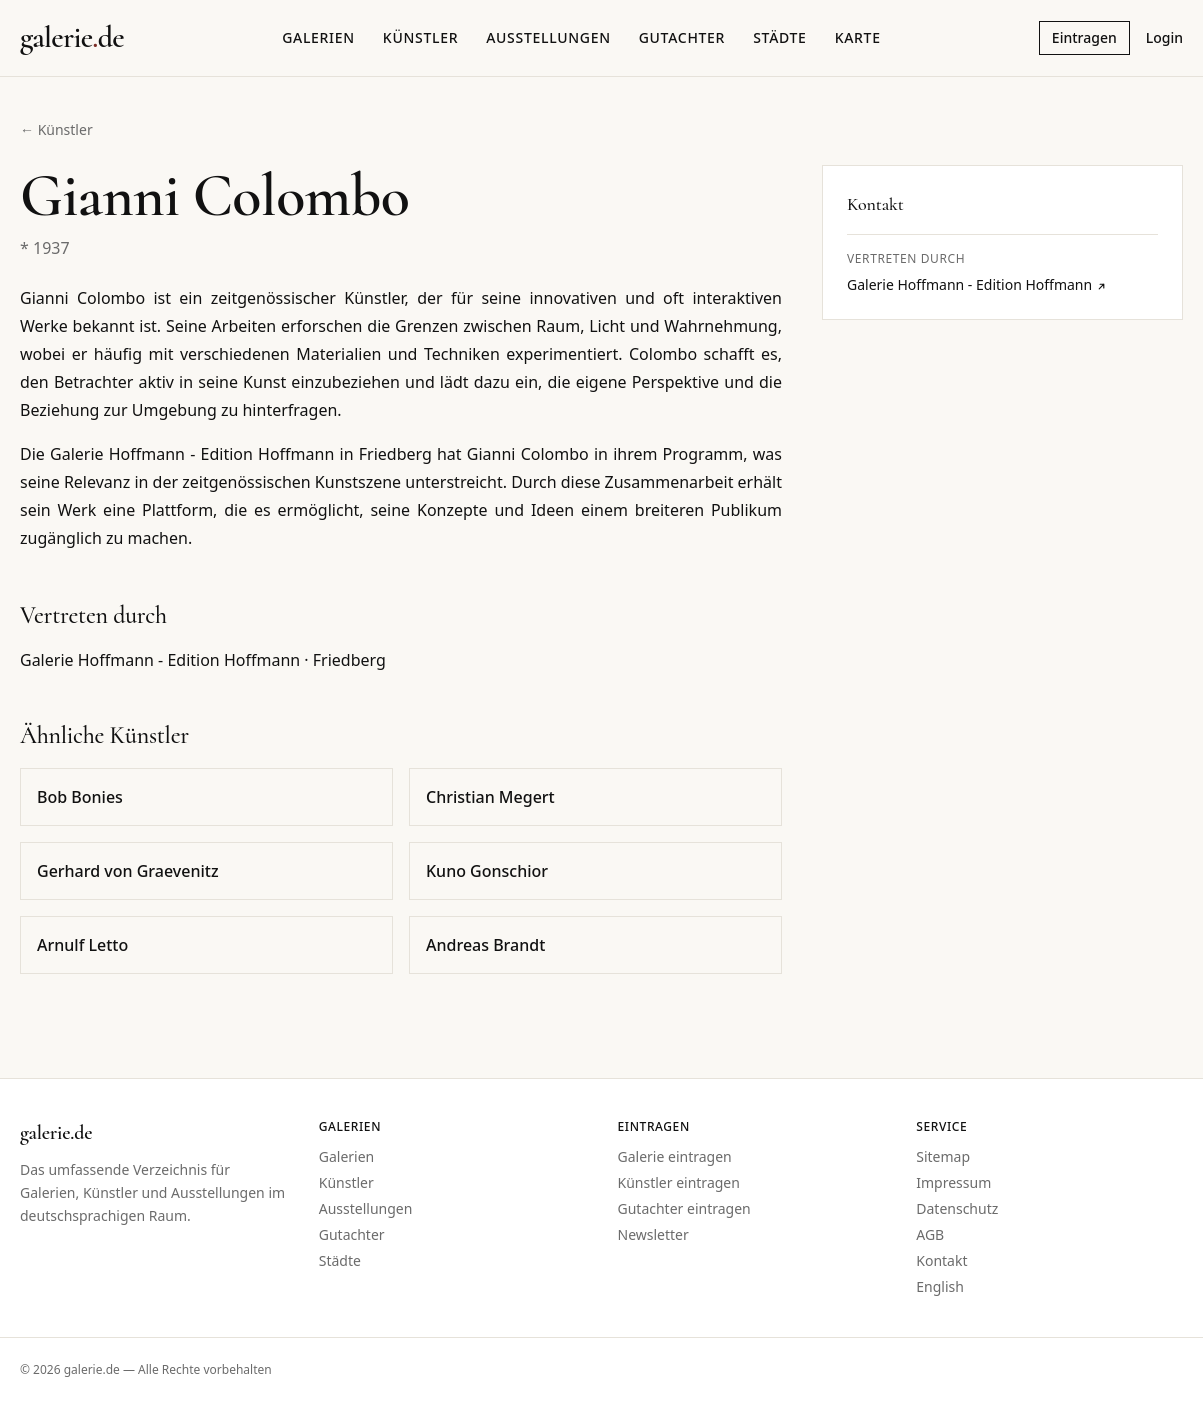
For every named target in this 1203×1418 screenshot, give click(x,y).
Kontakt (941, 1260)
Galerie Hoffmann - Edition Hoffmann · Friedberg (203, 660)
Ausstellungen (548, 37)
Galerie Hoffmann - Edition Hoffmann (977, 284)
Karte (858, 37)
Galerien (318, 37)
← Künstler (56, 129)
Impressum (953, 1182)
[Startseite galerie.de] (72, 38)
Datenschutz (957, 1208)
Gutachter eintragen (684, 1208)
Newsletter (653, 1234)
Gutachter (682, 37)
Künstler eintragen (679, 1182)
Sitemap (943, 1156)
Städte (779, 37)
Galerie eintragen (675, 1156)
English (940, 1286)
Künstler (420, 37)
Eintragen (1084, 37)
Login (1164, 37)
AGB (930, 1234)
